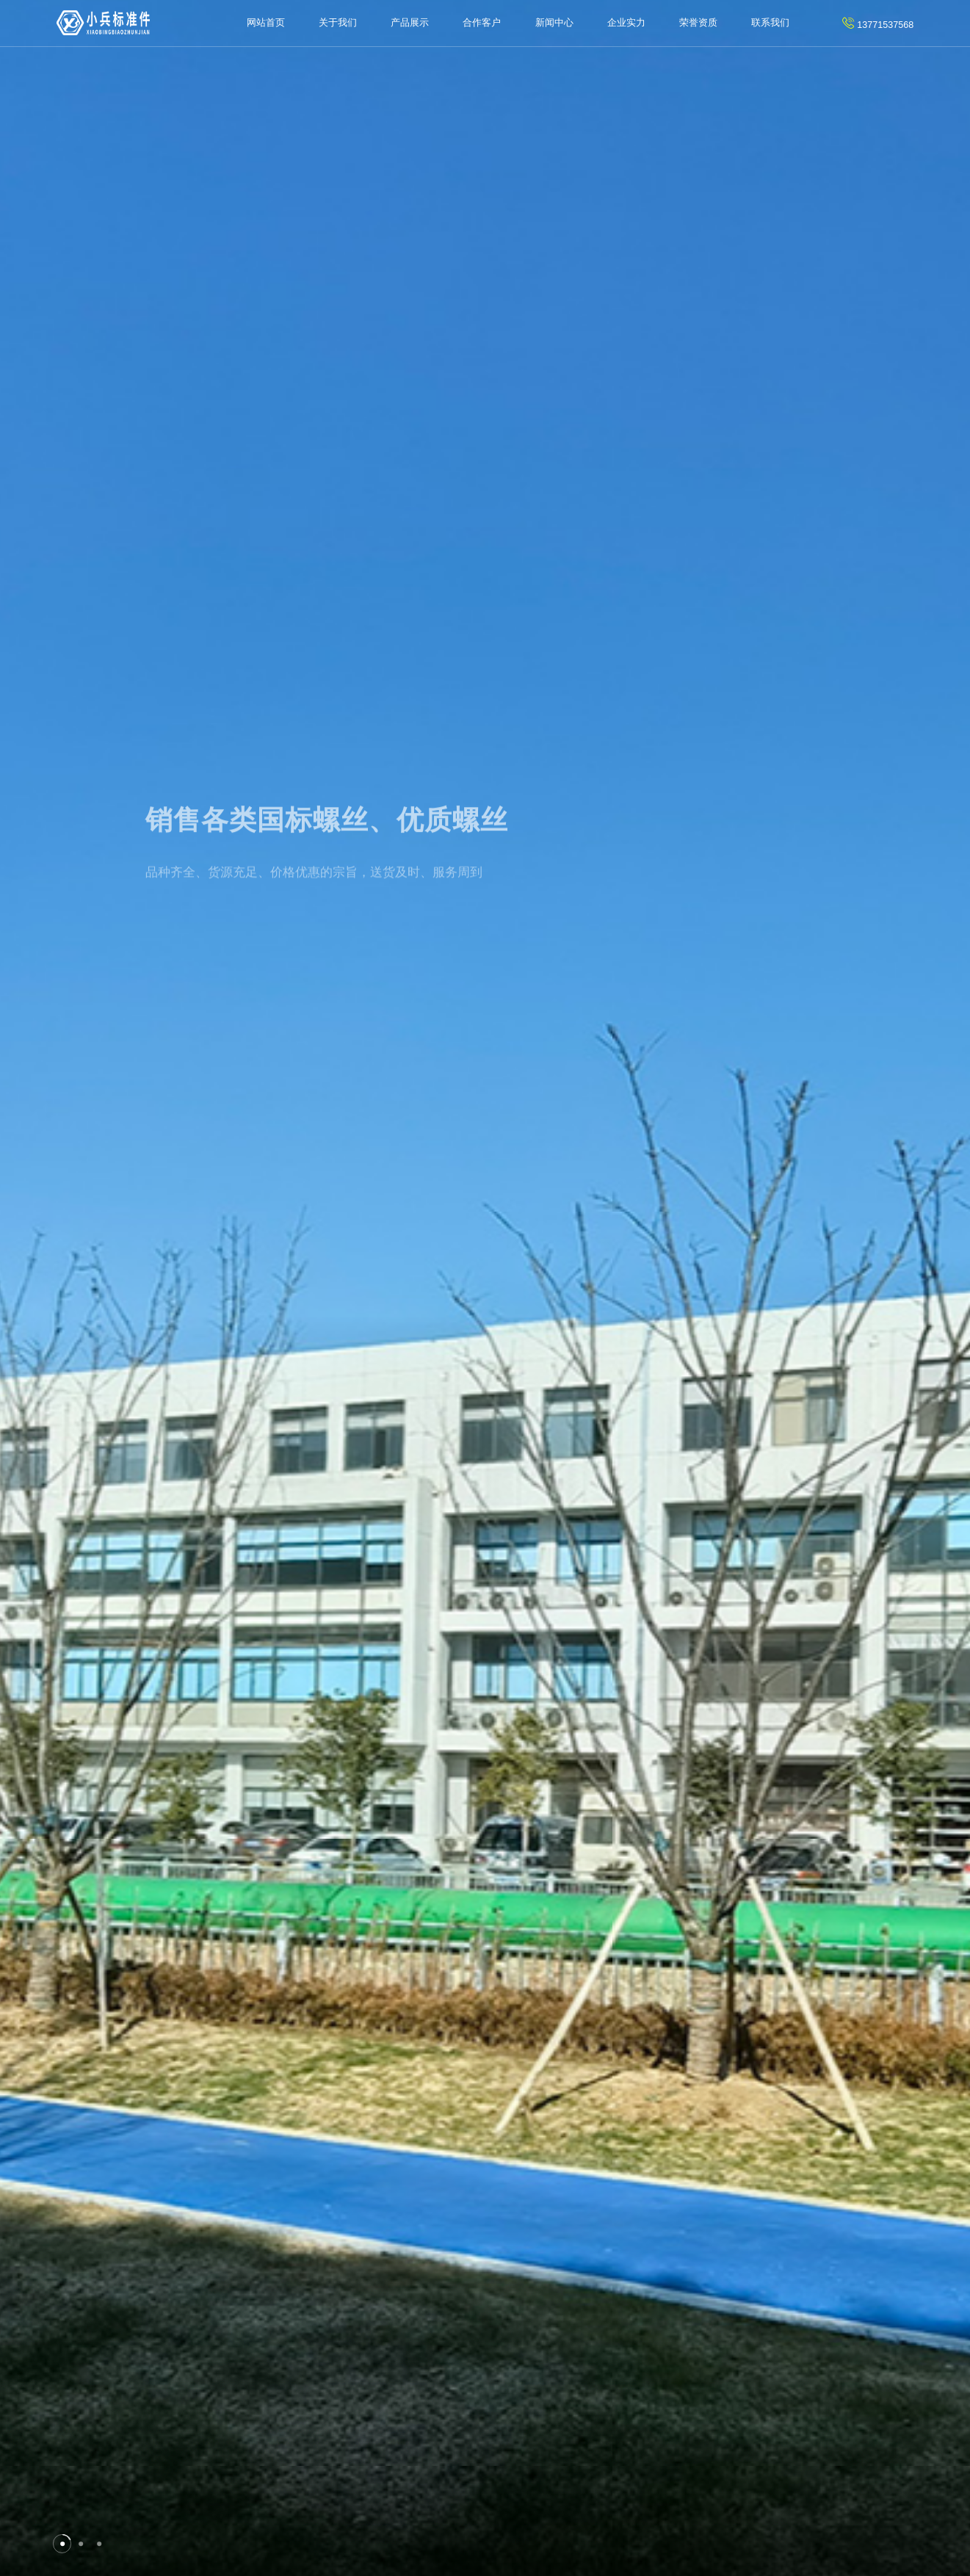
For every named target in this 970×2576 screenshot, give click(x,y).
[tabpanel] (485, 1288)
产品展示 (410, 23)
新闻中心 (554, 23)
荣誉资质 (698, 23)
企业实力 (626, 23)
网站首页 (266, 23)
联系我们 (770, 23)
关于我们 (338, 23)
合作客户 (482, 23)
